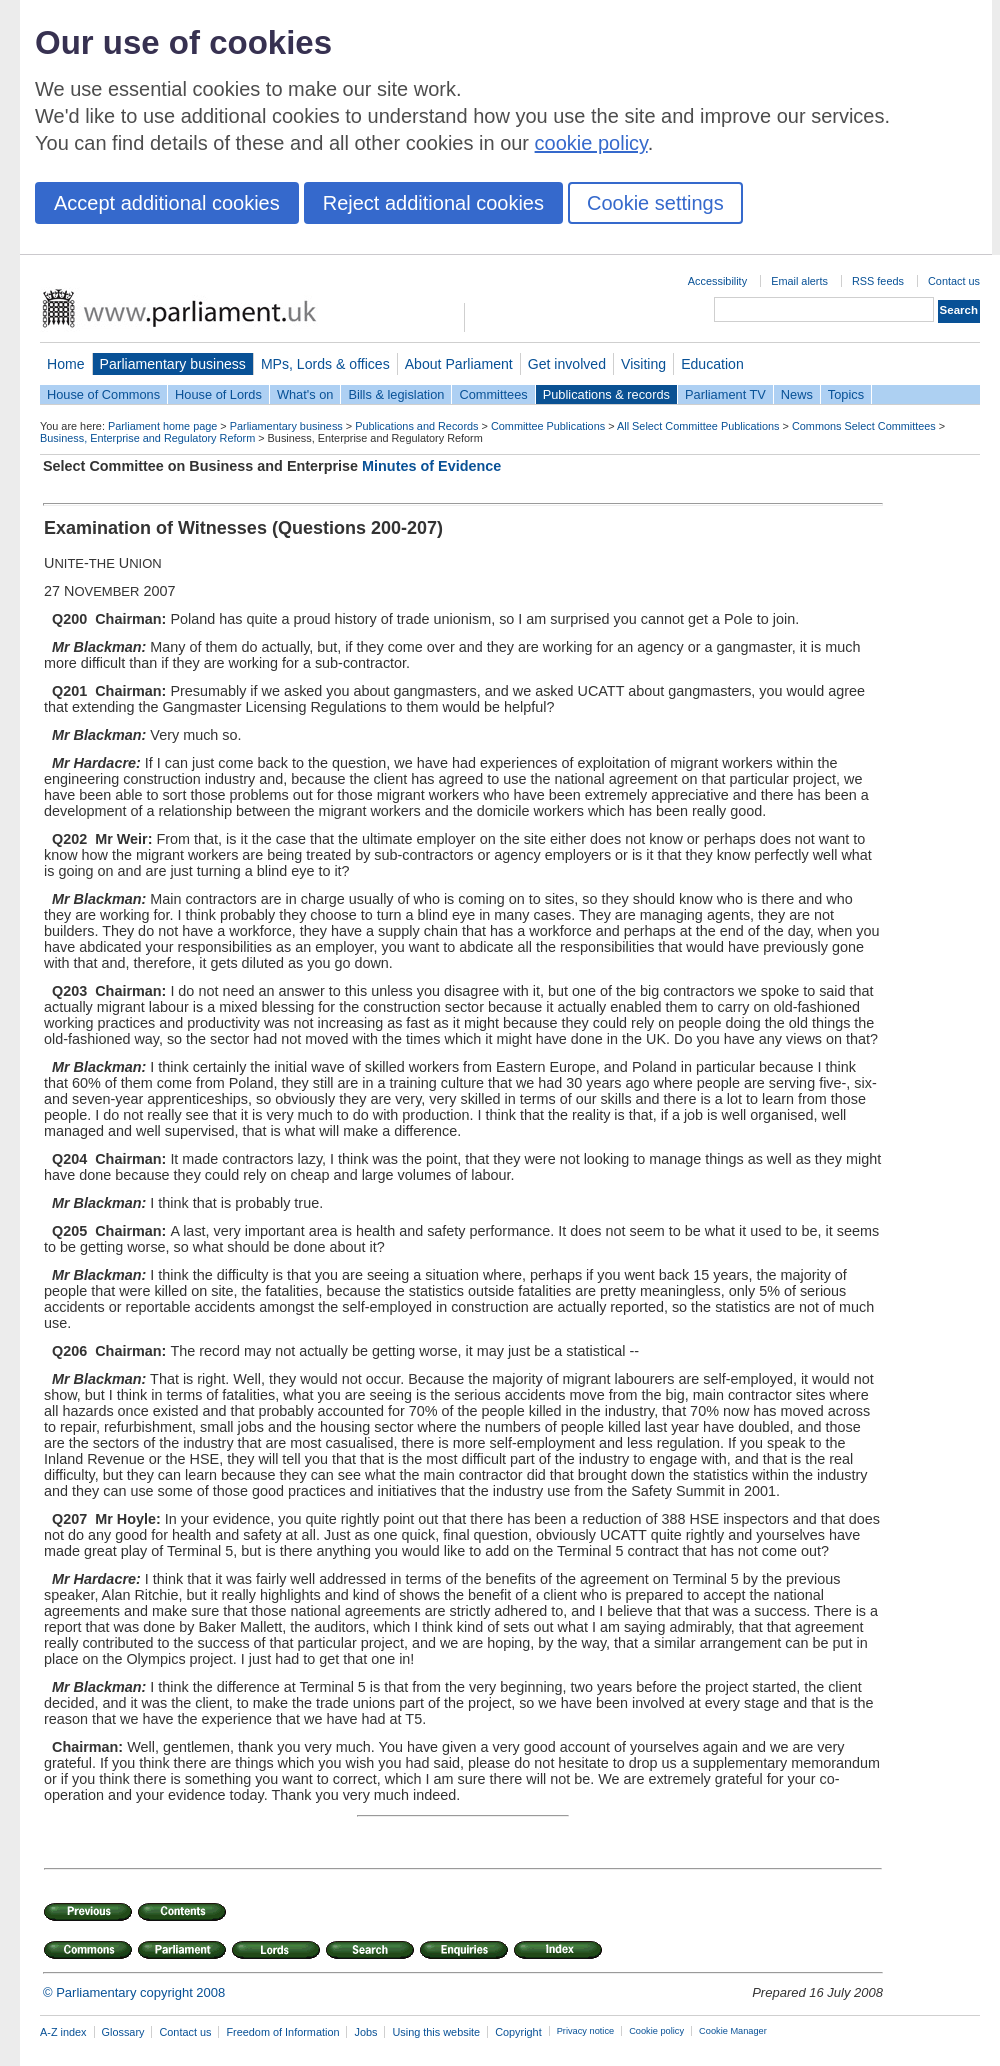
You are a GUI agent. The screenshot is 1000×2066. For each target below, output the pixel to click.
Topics (846, 394)
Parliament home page (162, 426)
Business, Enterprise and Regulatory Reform (147, 438)
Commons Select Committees (864, 426)
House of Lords (218, 394)
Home (66, 364)
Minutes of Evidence (431, 466)
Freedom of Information (282, 2032)
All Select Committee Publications (698, 426)
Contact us (954, 281)
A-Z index (63, 2032)
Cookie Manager (733, 2031)
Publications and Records (416, 426)
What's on (305, 394)
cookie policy (591, 143)
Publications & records (606, 394)
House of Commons (103, 394)
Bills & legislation (396, 394)
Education (712, 364)
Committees (493, 394)
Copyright (518, 2032)
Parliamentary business (173, 364)
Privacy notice (585, 2031)
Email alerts (799, 281)
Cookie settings (655, 203)
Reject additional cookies (433, 203)
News (797, 394)
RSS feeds (878, 281)
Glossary (123, 2032)
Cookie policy (656, 2031)
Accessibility (717, 281)
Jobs (365, 2032)
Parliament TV (725, 394)
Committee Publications (548, 426)
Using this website (436, 2032)
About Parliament (459, 364)
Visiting (643, 364)
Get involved (567, 364)
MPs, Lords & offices (325, 364)
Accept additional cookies (167, 203)
